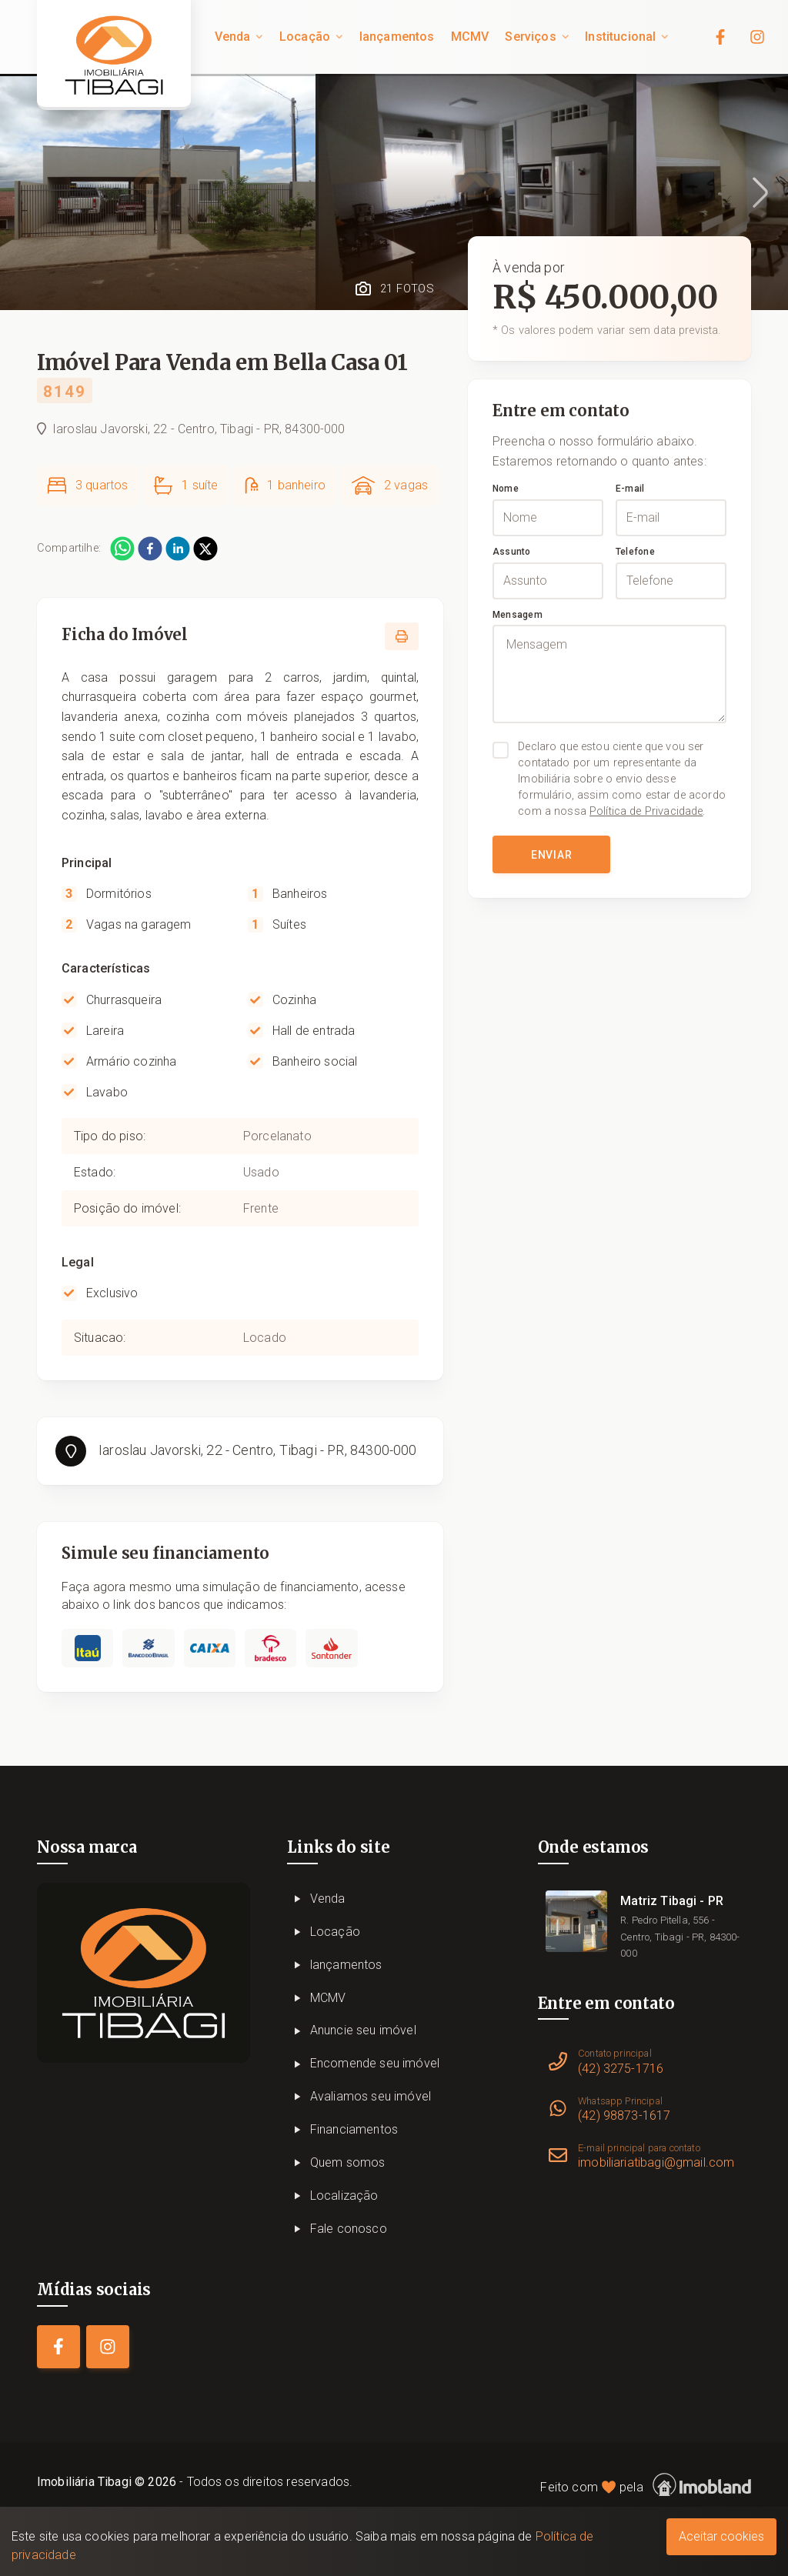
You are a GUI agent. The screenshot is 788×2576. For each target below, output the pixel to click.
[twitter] (205, 548)
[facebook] (150, 548)
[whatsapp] (122, 548)
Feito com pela (645, 2485)
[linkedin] (177, 548)
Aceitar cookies (721, 2536)
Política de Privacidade (646, 811)
